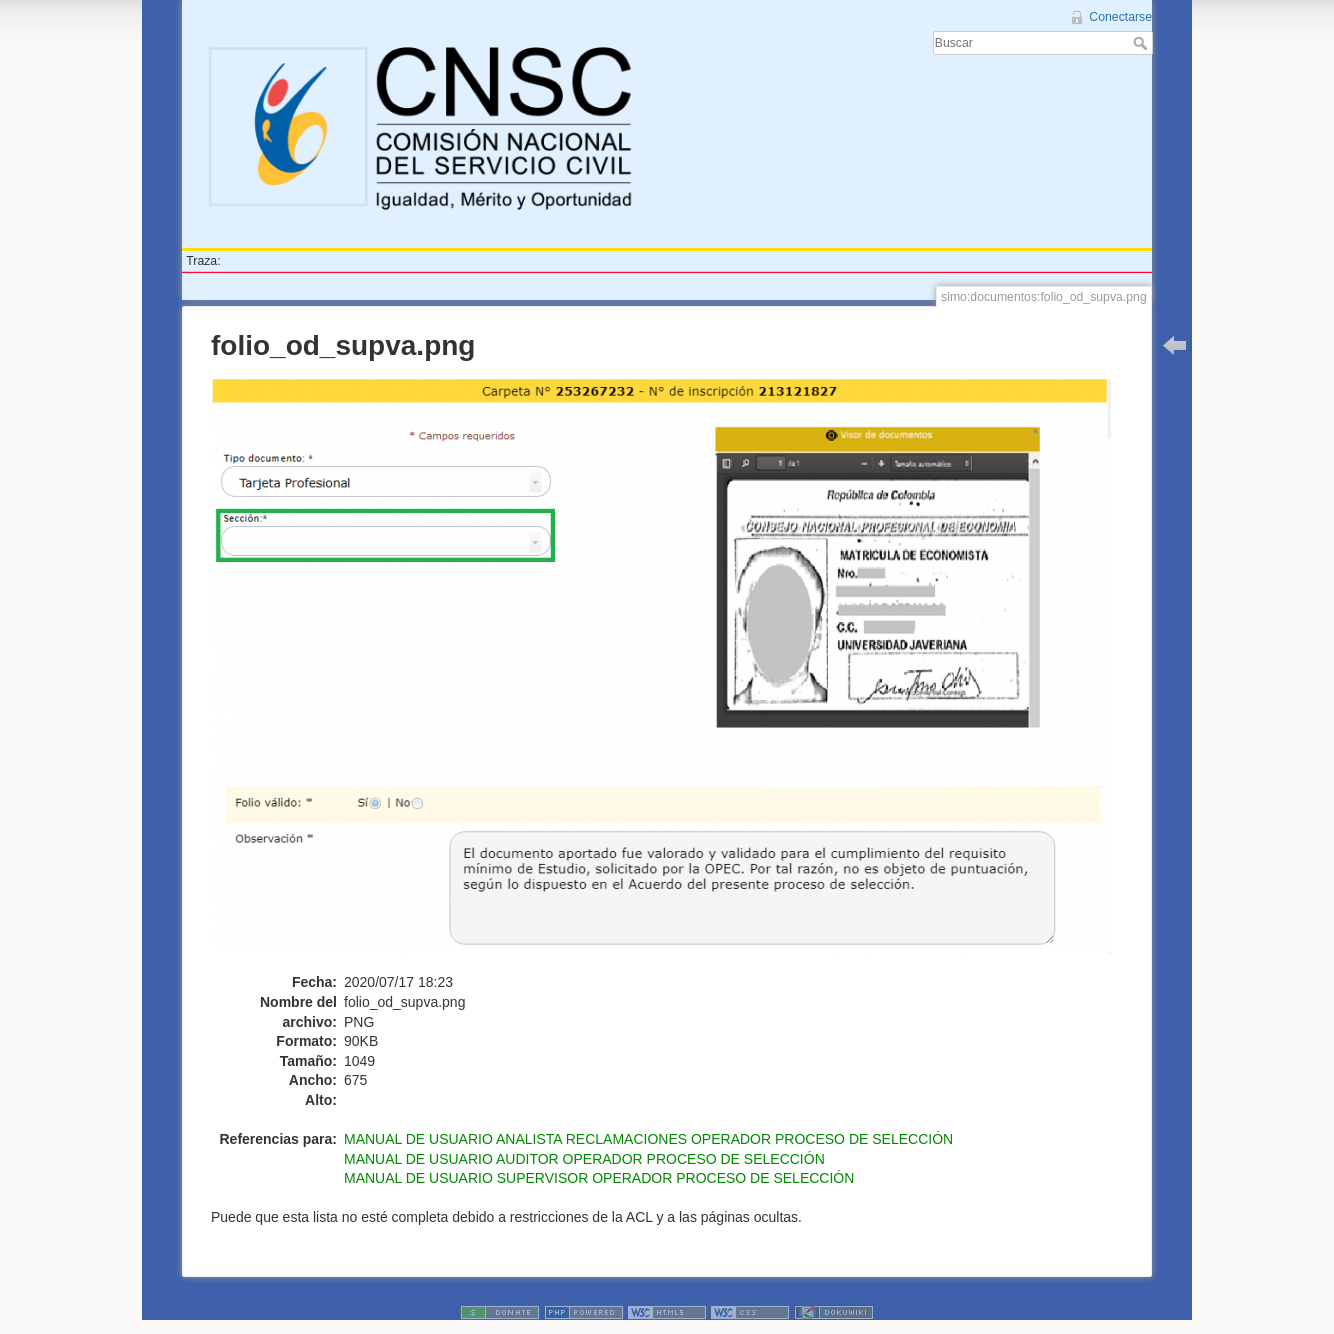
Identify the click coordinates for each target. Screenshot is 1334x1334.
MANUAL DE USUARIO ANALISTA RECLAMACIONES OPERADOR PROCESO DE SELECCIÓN (648, 1139)
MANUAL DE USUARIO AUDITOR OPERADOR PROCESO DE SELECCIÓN (584, 1159)
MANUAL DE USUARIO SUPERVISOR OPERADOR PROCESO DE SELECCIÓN (599, 1178)
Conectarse (1120, 17)
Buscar (1142, 43)
